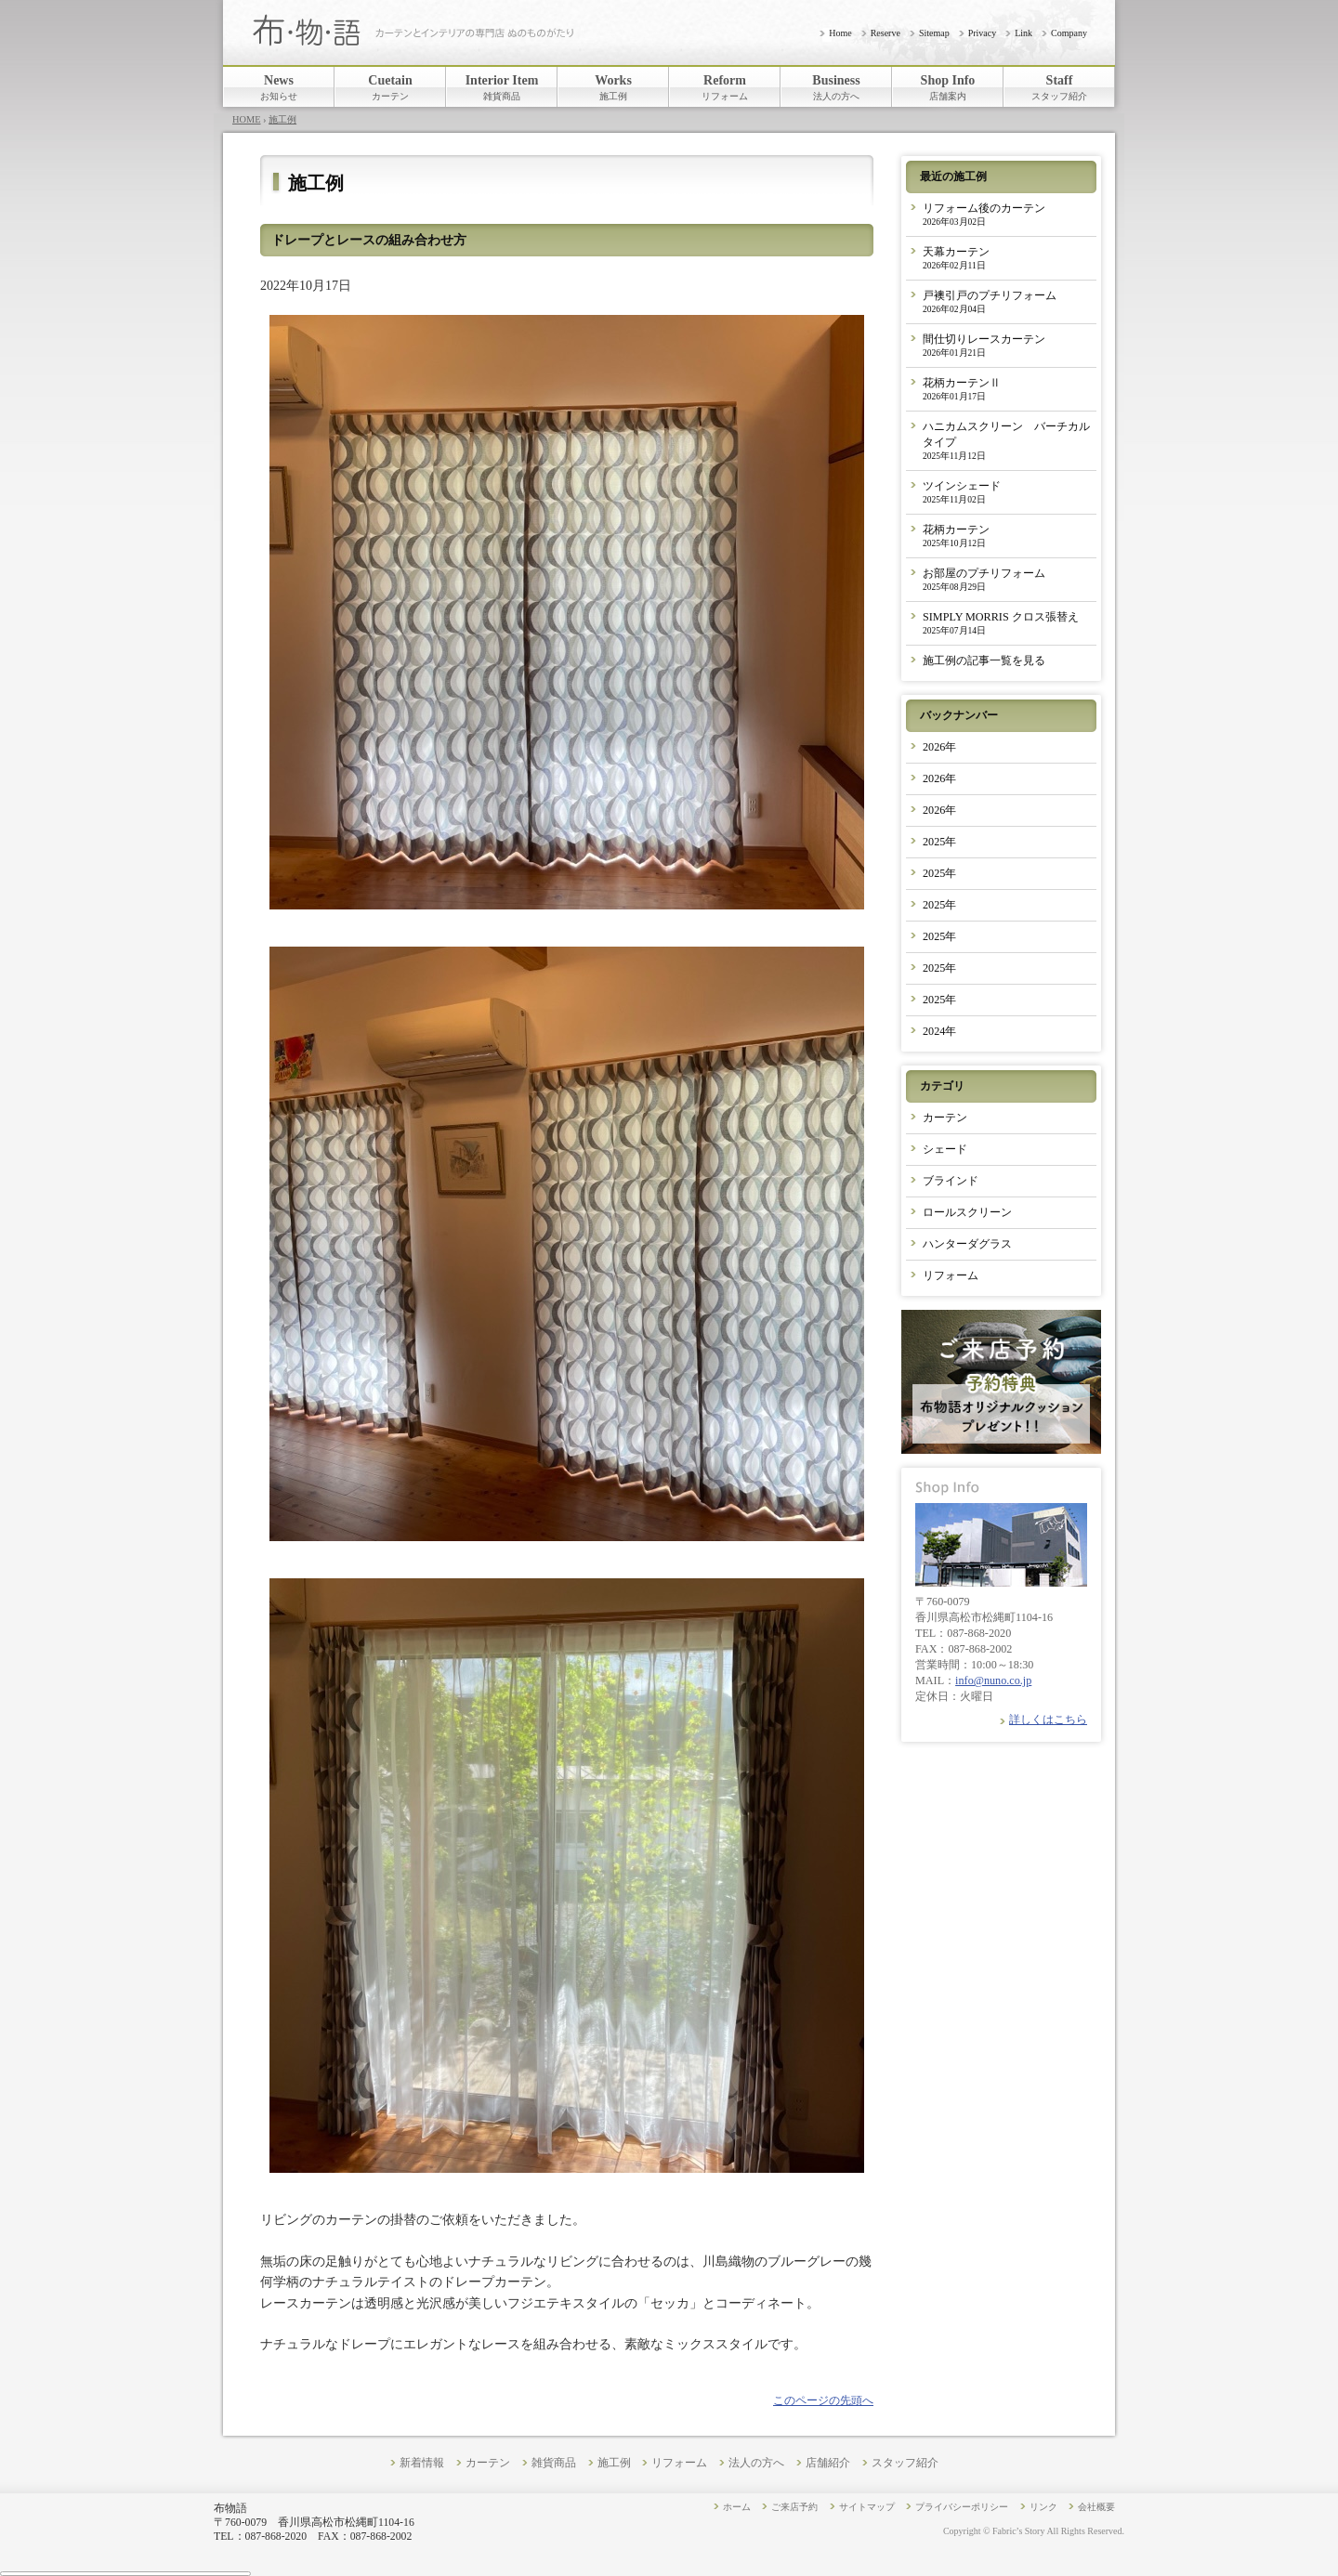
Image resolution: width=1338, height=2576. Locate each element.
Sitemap (934, 33)
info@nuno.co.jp (993, 1680)
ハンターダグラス (967, 1243)
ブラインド (950, 1180)
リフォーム (950, 1275)
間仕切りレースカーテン (984, 345)
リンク (1043, 2507)
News (279, 87)
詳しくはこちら (1048, 1719)
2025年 (939, 841)
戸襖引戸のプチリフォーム (989, 301)
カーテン (945, 1117)
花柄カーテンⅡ (962, 388)
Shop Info (948, 87)
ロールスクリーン (967, 1212)
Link (1023, 33)
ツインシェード (962, 491)
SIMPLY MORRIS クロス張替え (1001, 622)
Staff (1059, 87)
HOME (246, 119)
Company (1069, 33)
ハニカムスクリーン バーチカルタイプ (1006, 440)
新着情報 (422, 2463)
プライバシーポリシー (961, 2507)
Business (836, 87)
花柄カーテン (956, 535)
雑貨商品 (553, 2463)
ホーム (737, 2507)
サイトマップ (867, 2507)
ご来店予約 (794, 2507)
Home (840, 33)
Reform (725, 87)
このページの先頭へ (823, 2401)
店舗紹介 (828, 2463)
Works (613, 87)
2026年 (939, 746)
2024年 (939, 1031)
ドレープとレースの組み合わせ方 (368, 240)
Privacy (982, 33)
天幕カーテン (956, 257)
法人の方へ (756, 2463)
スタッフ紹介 (905, 2463)
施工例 (282, 119)
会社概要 (1096, 2507)
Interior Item (502, 87)
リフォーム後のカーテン (984, 214)
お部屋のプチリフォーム (984, 579)
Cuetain (390, 87)
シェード (945, 1149)
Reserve (885, 33)
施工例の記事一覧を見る (984, 660)
